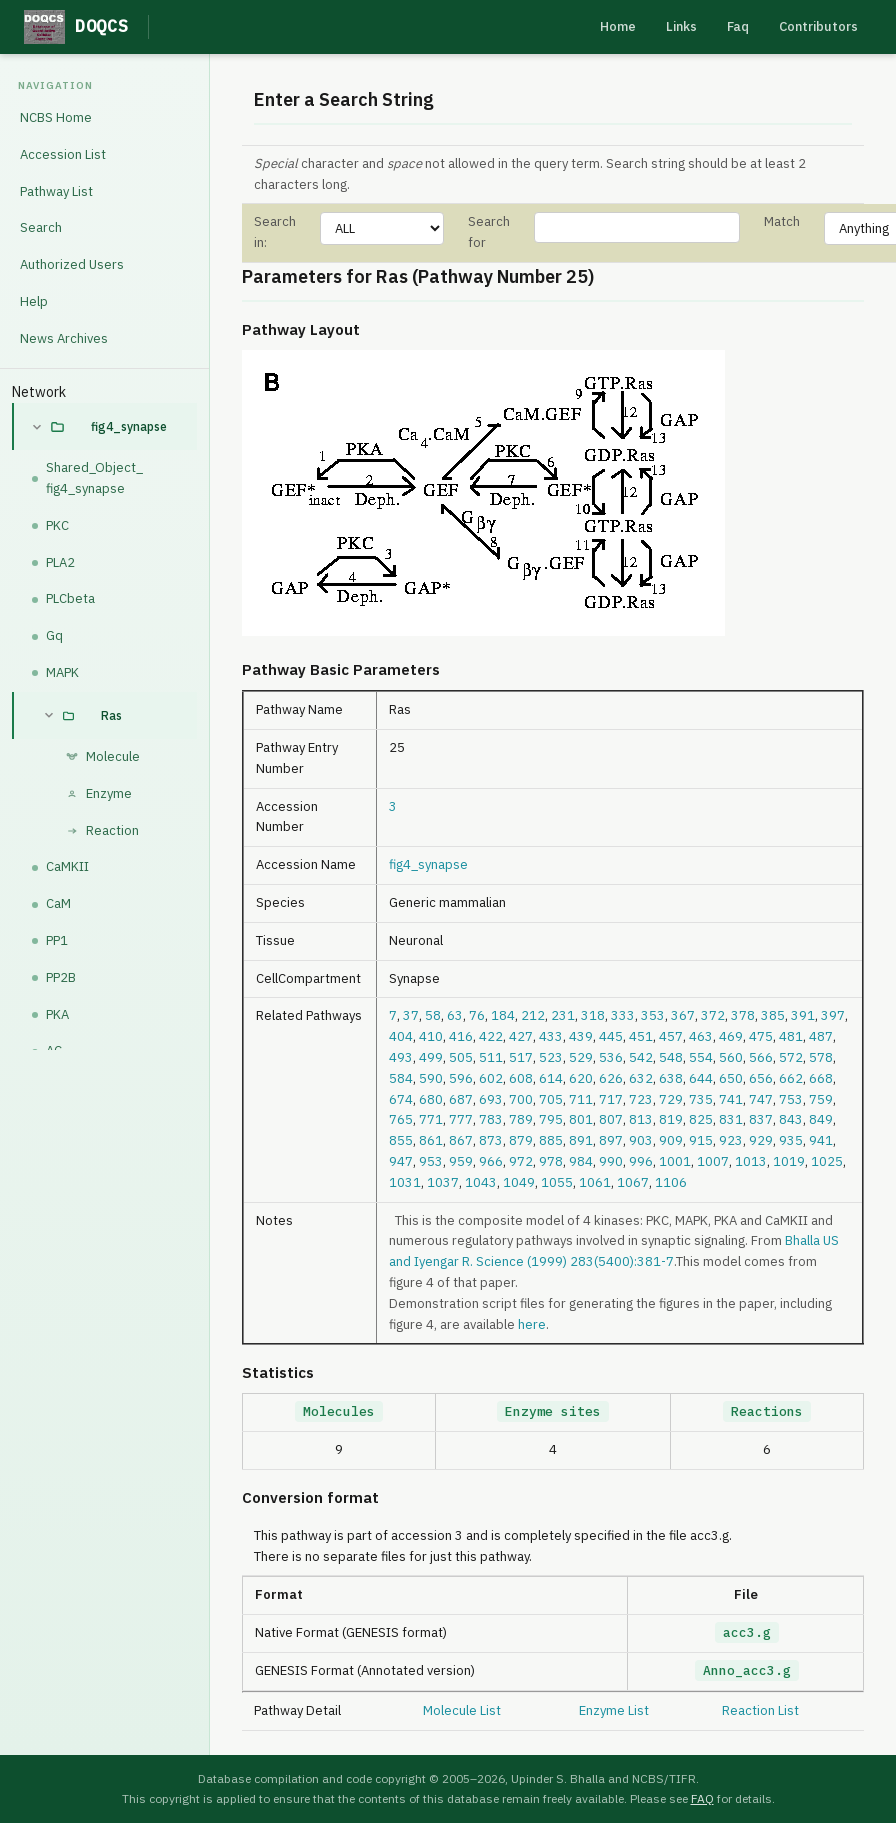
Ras (111, 715)
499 (431, 1057)
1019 (789, 1161)
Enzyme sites (553, 1411)
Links (681, 26)
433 (551, 1036)
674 (401, 1099)
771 (431, 1119)
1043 (481, 1182)
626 (611, 1078)
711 (581, 1099)
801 (581, 1119)
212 (533, 1015)
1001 (675, 1161)
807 (611, 1119)
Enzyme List (614, 1710)
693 (491, 1099)
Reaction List (760, 1710)
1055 (557, 1182)
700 (521, 1099)
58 (433, 1015)
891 (581, 1140)
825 (701, 1119)
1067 (633, 1182)
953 (431, 1161)
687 (461, 1099)
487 (821, 1036)
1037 (443, 1182)
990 (611, 1161)
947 (401, 1161)
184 (503, 1015)
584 (401, 1078)
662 (791, 1078)
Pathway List (56, 191)
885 (551, 1140)
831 (731, 1119)
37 (411, 1015)
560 (731, 1057)
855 (401, 1140)
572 (791, 1057)
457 (671, 1036)
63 (455, 1015)
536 (611, 1057)
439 (581, 1036)
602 (491, 1078)
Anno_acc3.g (747, 1670)
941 (821, 1140)
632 (641, 1078)
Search (41, 227)
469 (731, 1036)
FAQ (702, 1798)
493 (401, 1057)
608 (521, 1078)
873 (491, 1140)
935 (791, 1140)
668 (821, 1078)
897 (611, 1140)
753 (791, 1099)
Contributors (818, 26)
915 (701, 1140)
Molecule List (462, 1710)
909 (671, 1140)
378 (743, 1015)
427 (521, 1036)
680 (431, 1099)
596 (461, 1078)
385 (773, 1015)
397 (833, 1015)
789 (521, 1119)
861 (431, 1140)
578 (821, 1057)
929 (761, 1140)
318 (593, 1015)
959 (461, 1161)
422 (491, 1036)
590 (431, 1078)
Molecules (339, 1411)
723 (641, 1099)
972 (521, 1161)
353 (653, 1015)
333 (623, 1015)
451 (641, 1036)
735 (701, 1099)
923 (731, 1140)
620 (581, 1078)
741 (731, 1099)
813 (641, 1119)
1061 (595, 1182)
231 (563, 1015)
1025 (827, 1161)
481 (791, 1036)
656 (761, 1078)
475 (761, 1036)
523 (551, 1057)
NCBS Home (56, 117)
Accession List (63, 154)
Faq (738, 26)
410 (431, 1036)
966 (491, 1161)
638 (671, 1078)
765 (401, 1119)
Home (618, 26)
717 (611, 1099)
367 (683, 1015)
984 (581, 1161)
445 (611, 1036)
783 (491, 1119)
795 (551, 1119)
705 (551, 1099)
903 (641, 1140)
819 (671, 1119)
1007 (713, 1161)
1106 (671, 1182)
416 (461, 1036)
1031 (405, 1182)
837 (761, 1119)
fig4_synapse (129, 426)
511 (491, 1057)
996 (641, 1161)
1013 (751, 1161)
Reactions (767, 1411)
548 (671, 1057)
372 (713, 1015)
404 (401, 1036)
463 (701, 1036)
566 (761, 1057)
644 (701, 1078)
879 (521, 1140)
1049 (519, 1182)
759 (821, 1099)
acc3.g (747, 1632)
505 (461, 1057)
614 (551, 1078)
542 (641, 1057)
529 (581, 1057)
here (532, 1324)
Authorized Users (72, 264)
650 (731, 1078)
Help (34, 301)
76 (477, 1015)
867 (461, 1140)
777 (461, 1119)
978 (551, 1161)
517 (521, 1057)
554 (701, 1057)
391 (803, 1015)
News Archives (64, 338)
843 (791, 1119)
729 (671, 1099)
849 (821, 1119)
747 (761, 1099)
